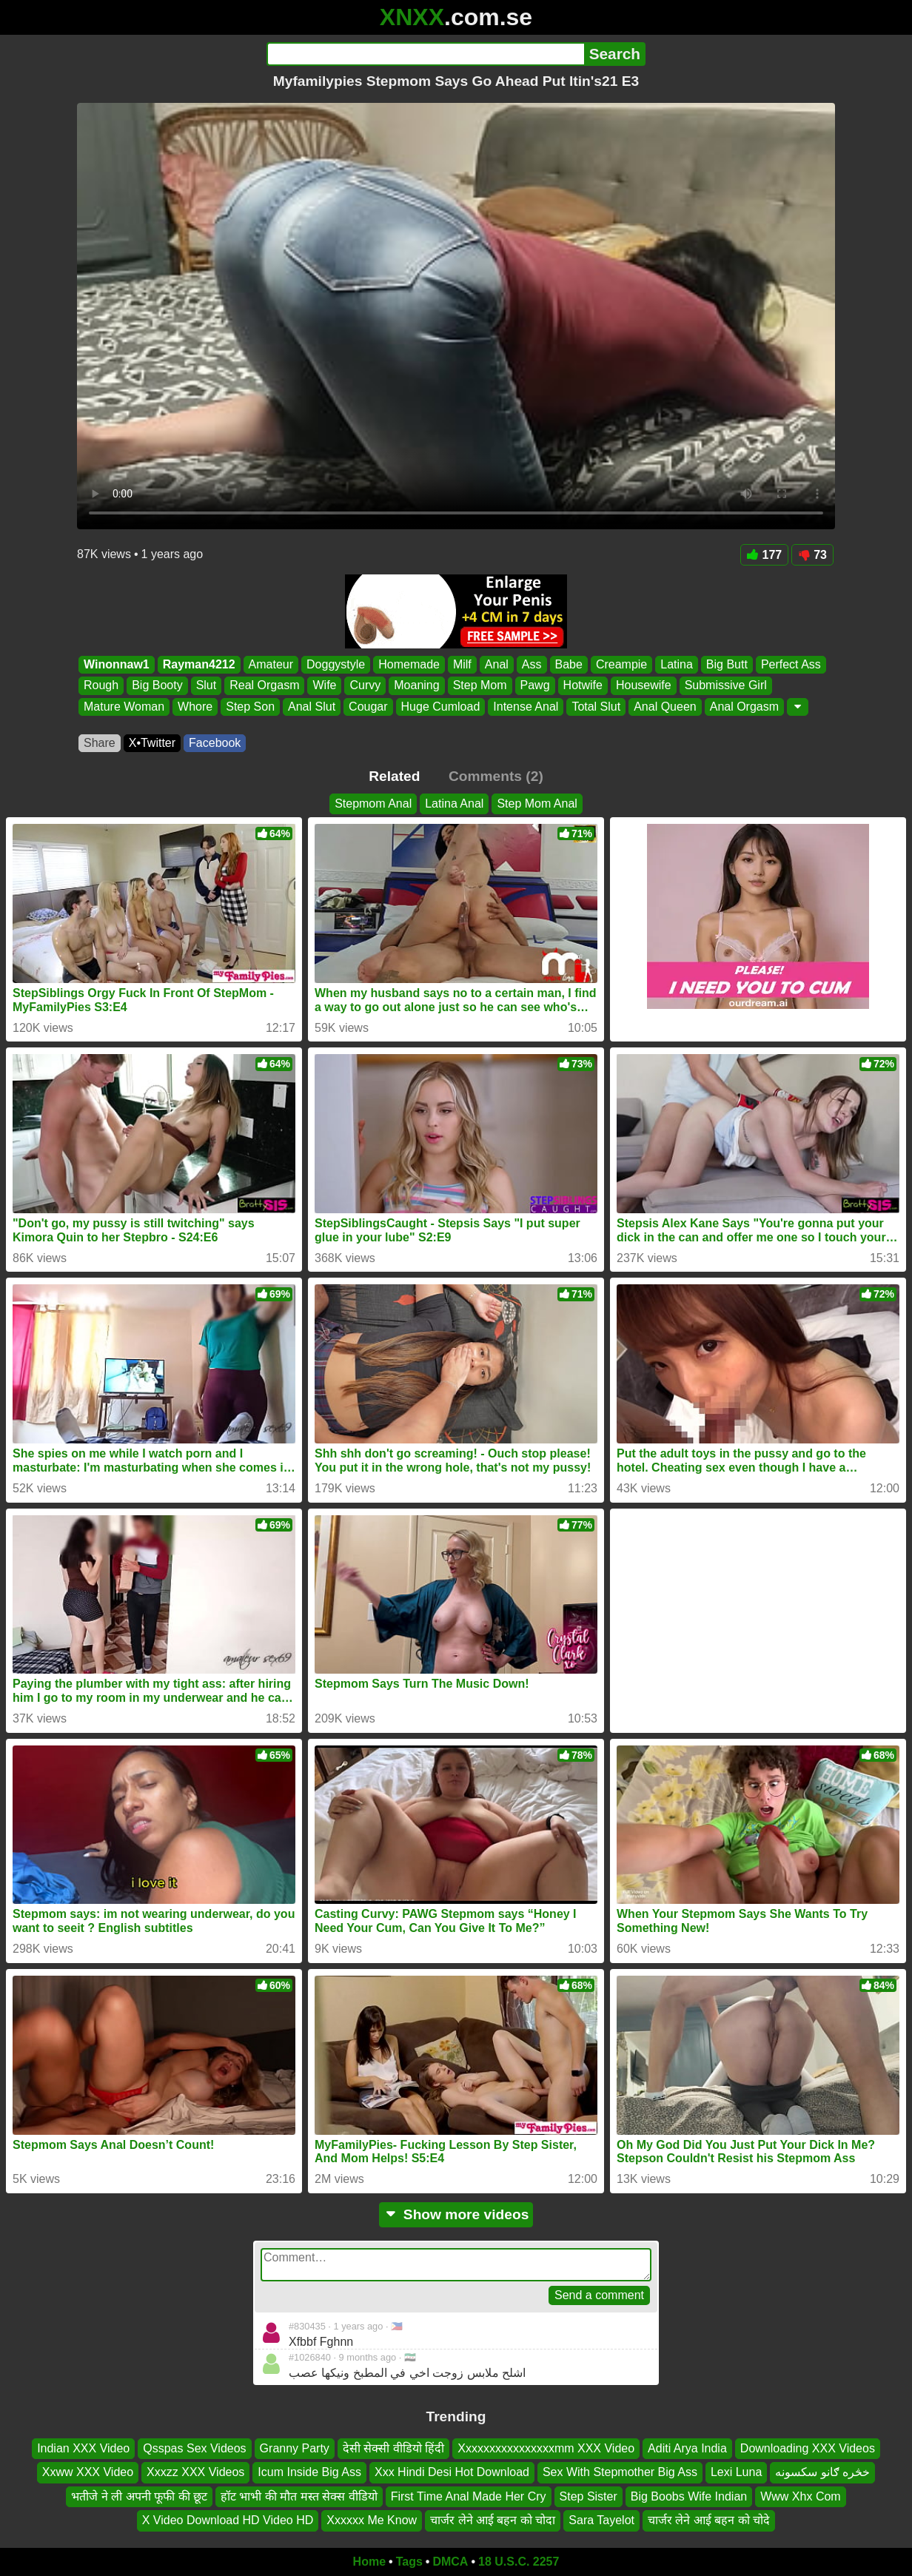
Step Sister (588, 2495)
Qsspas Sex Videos (194, 2448)
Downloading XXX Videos (807, 2448)
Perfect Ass (791, 664)
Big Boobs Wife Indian (689, 2495)
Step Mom (480, 686)
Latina (676, 664)
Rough (101, 686)
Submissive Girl (726, 686)
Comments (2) (496, 776)
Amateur (271, 664)
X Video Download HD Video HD (228, 2520)
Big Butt (727, 664)
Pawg (535, 686)
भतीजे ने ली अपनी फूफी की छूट (139, 2495)
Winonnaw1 (117, 664)
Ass (532, 664)
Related (394, 776)
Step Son (250, 706)
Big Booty (157, 686)
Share (99, 743)
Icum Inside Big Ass (309, 2472)
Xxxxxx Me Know (371, 2520)
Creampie (621, 664)
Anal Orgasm (744, 706)
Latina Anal (454, 803)
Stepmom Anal (373, 803)
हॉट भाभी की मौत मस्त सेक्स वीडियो (299, 2495)
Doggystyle (335, 664)
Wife (324, 686)
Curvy (364, 686)
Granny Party (294, 2448)
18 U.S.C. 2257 (518, 2561)
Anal (497, 664)
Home (369, 2561)
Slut (206, 686)
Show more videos (456, 2214)
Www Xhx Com (800, 2495)
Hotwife (583, 686)
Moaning (416, 686)
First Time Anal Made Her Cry (468, 2495)
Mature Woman (124, 706)
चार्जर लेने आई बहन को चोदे (709, 2520)
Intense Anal (525, 706)
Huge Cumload (440, 706)
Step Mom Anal (537, 803)
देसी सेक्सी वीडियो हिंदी (393, 2448)
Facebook (215, 743)
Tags (409, 2561)
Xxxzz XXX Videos (195, 2472)
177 (764, 555)
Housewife (643, 686)
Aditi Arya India (687, 2448)
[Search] (425, 54)
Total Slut (595, 706)
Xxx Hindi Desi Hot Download (452, 2472)
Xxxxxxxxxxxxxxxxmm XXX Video (545, 2448)
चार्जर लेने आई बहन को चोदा (492, 2520)
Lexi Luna (736, 2472)
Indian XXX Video (83, 2448)
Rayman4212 (199, 664)
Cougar (368, 706)
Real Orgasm (264, 686)
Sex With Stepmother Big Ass (620, 2472)
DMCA (450, 2561)
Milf (462, 664)
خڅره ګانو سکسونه (822, 2472)
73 (812, 555)
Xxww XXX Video (87, 2472)
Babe (569, 664)
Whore (195, 706)
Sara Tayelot (601, 2520)
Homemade (409, 664)
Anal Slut (311, 706)
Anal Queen (665, 706)
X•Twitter (152, 743)
